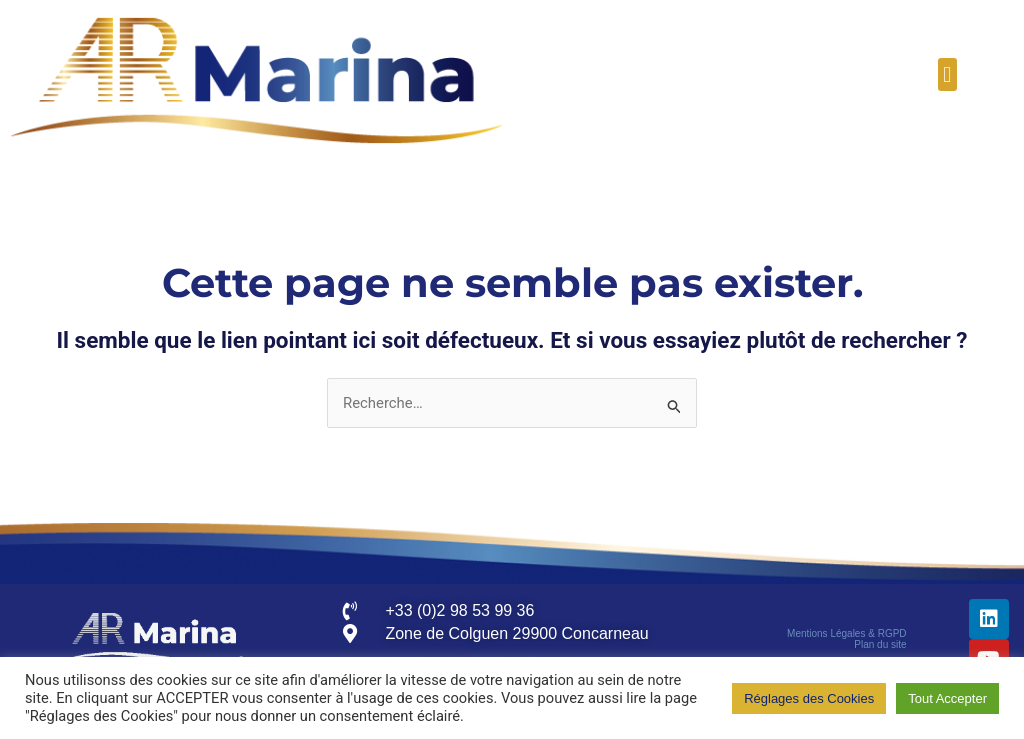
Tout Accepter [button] (947, 698)
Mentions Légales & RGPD (847, 634)
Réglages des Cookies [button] (809, 698)
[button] (947, 74)
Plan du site (880, 645)
